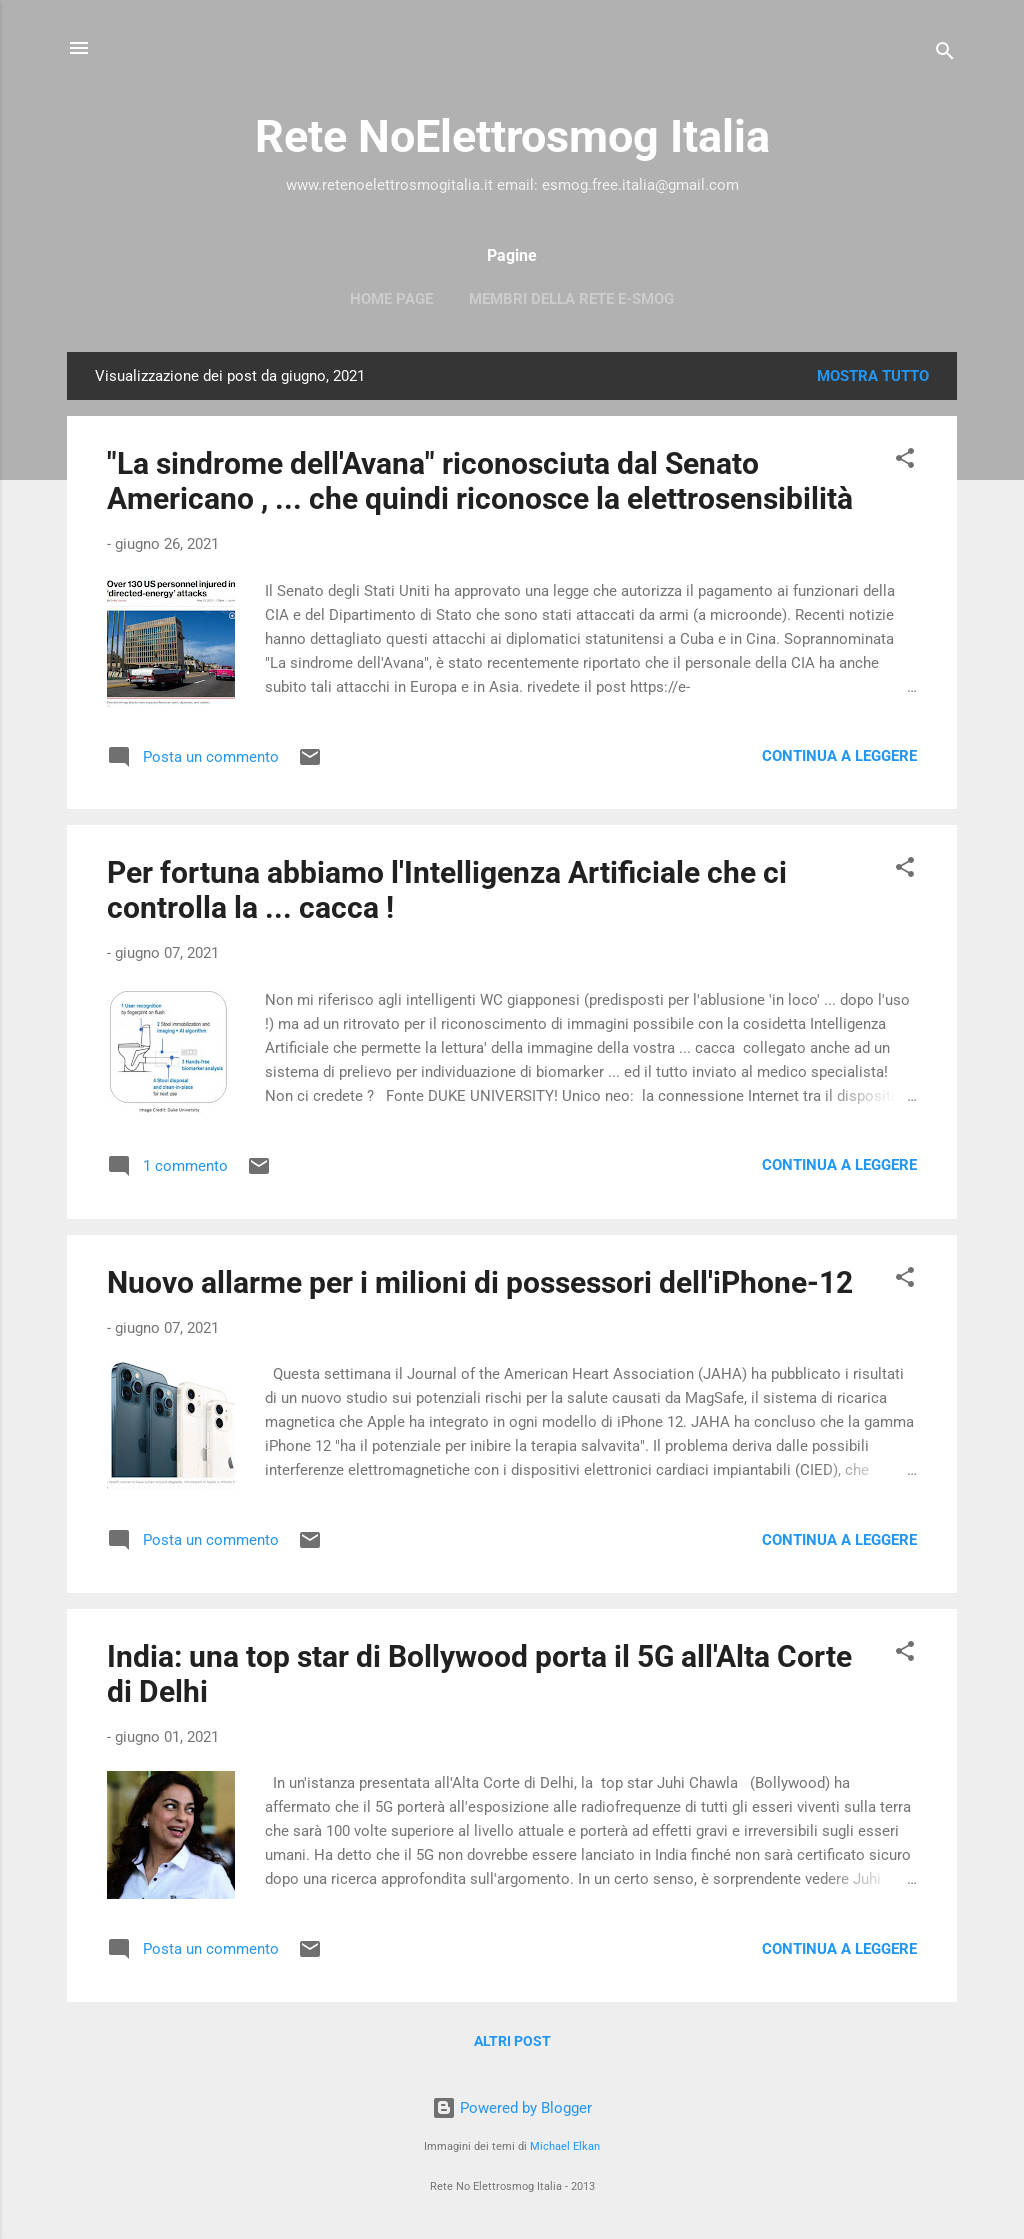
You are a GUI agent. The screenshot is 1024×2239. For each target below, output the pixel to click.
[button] (905, 461)
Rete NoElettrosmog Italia (512, 136)
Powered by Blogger (512, 2108)
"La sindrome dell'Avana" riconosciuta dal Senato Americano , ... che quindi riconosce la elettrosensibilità (480, 481)
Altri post (512, 2041)
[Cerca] (945, 54)
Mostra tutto (873, 376)
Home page (391, 299)
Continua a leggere (839, 756)
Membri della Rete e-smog (571, 299)
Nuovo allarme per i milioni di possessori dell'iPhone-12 (480, 1282)
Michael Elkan (565, 2146)
